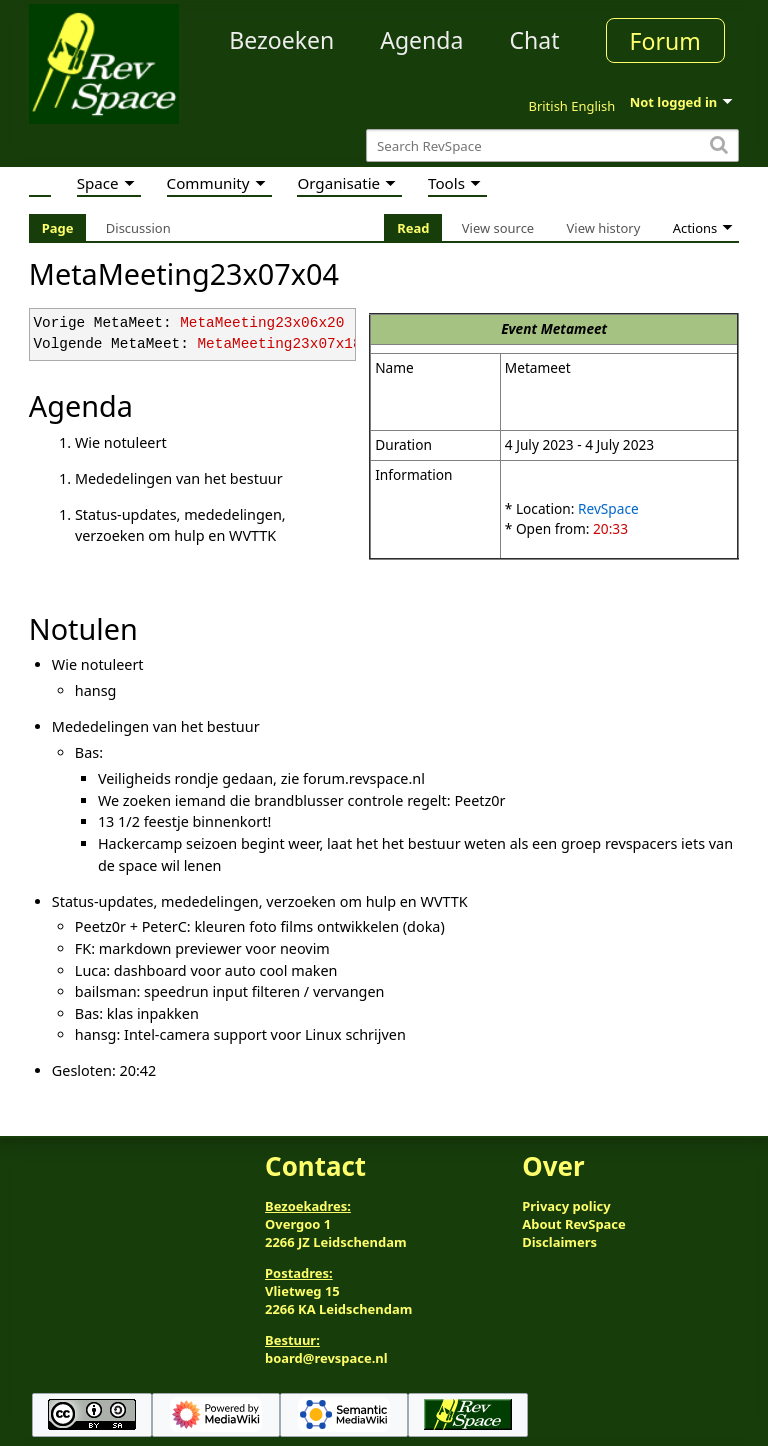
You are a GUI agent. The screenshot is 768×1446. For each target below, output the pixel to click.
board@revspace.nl (326, 1358)
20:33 (610, 528)
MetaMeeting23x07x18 (279, 344)
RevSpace (608, 508)
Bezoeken (281, 40)
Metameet (574, 328)
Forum (665, 41)
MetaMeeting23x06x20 (262, 323)
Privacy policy (566, 1206)
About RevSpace (574, 1224)
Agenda (421, 40)
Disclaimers (559, 1242)
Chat (534, 40)
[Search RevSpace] (552, 145)
